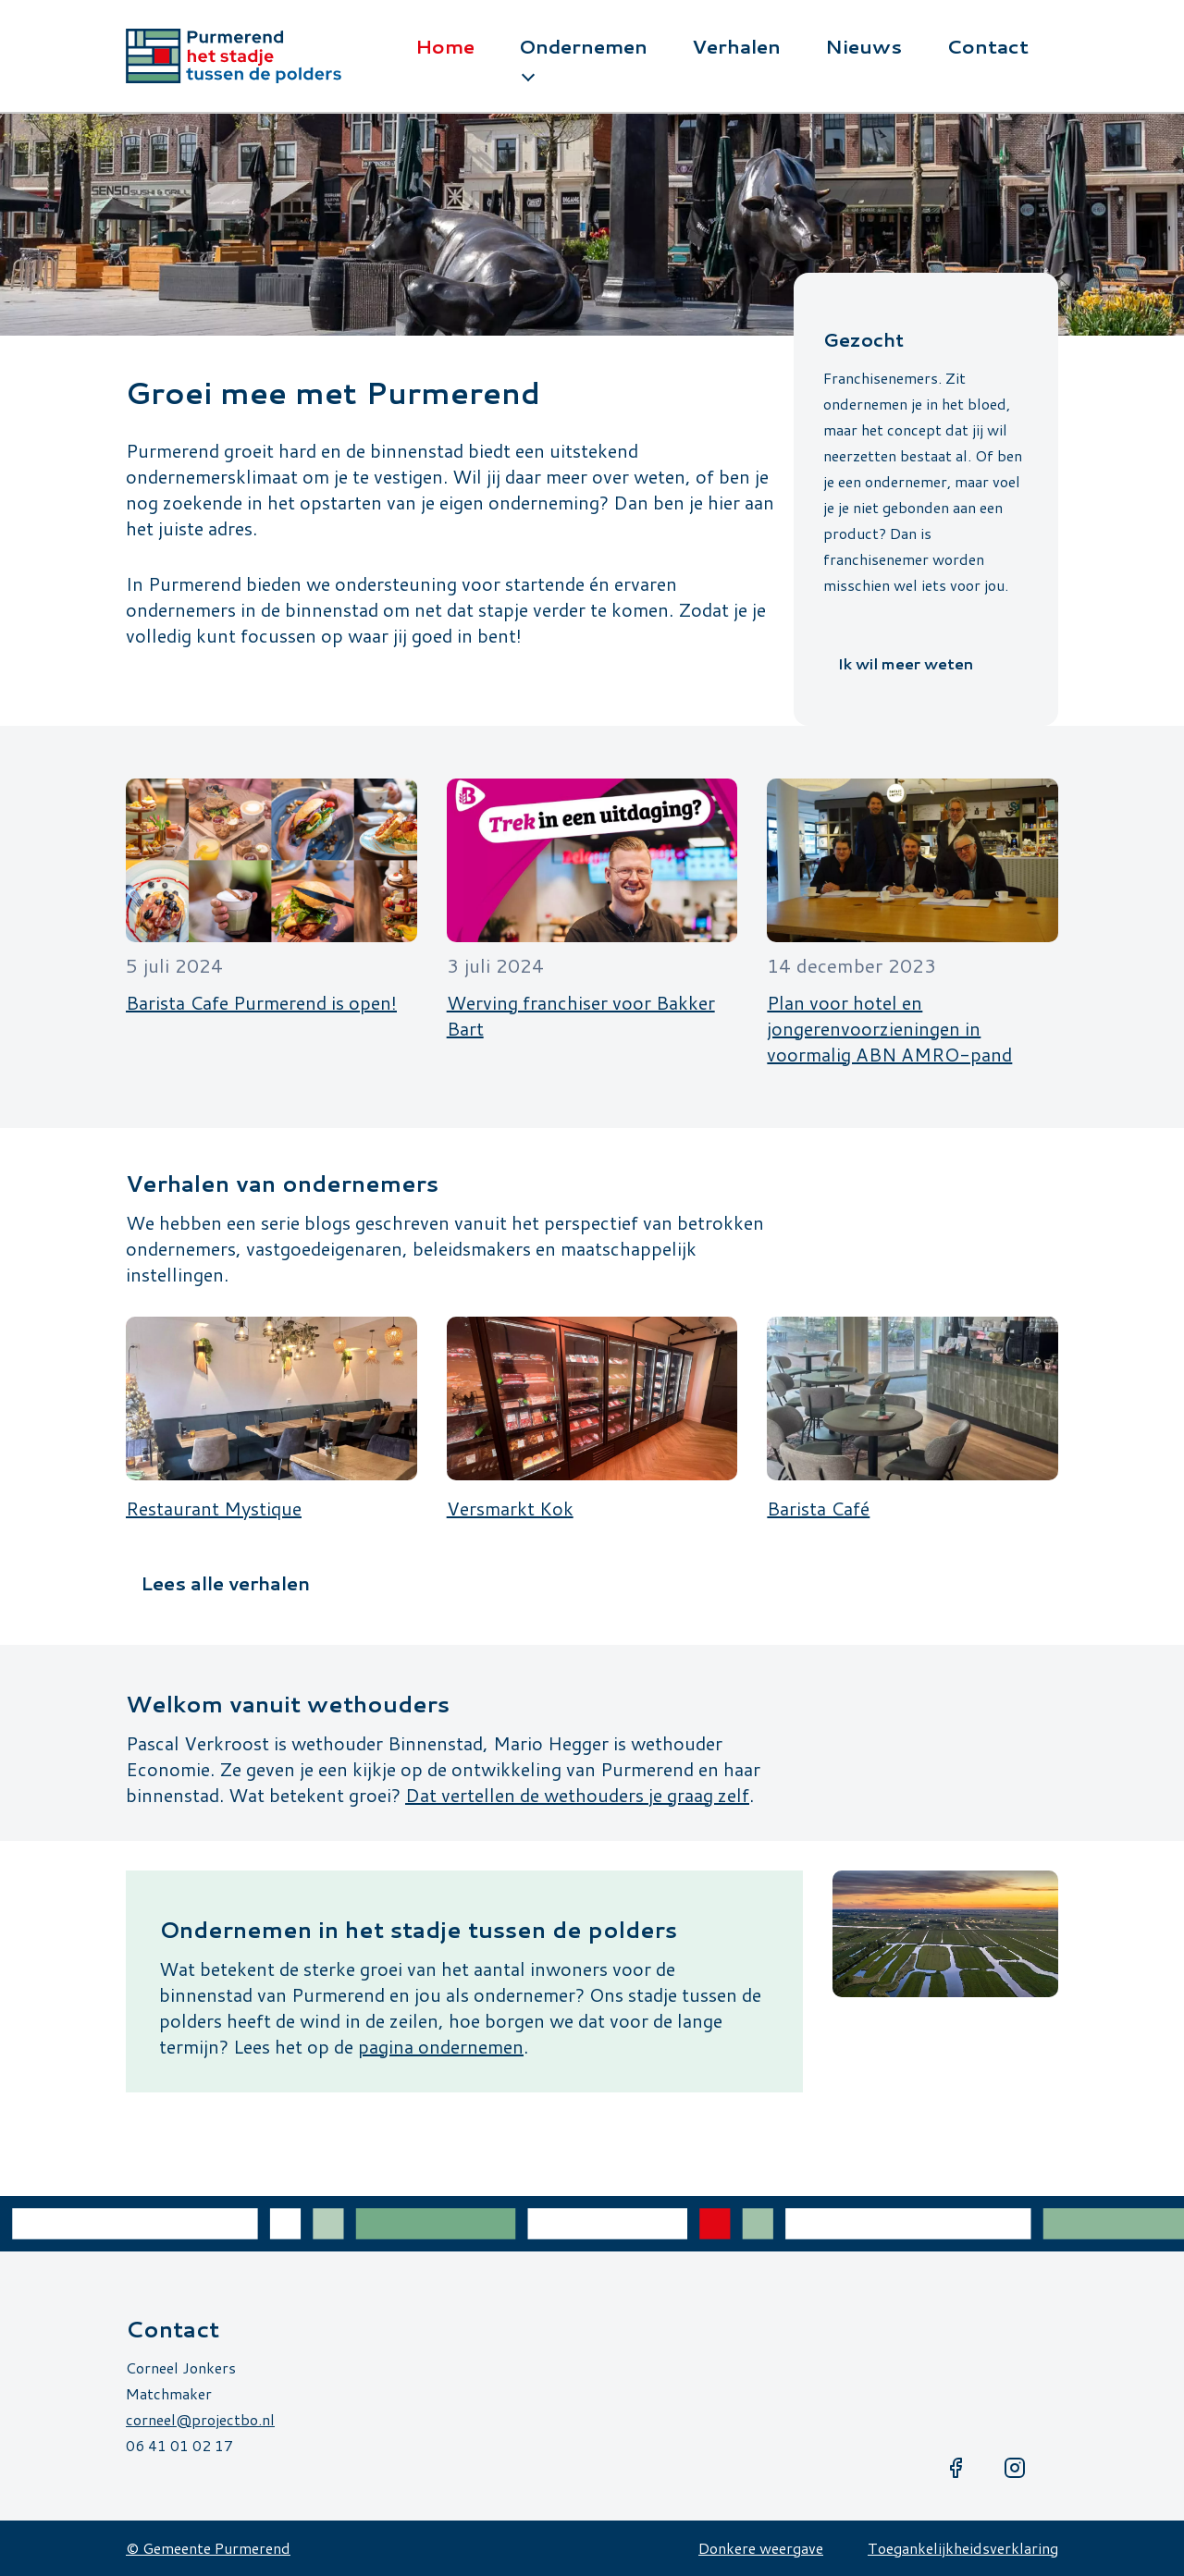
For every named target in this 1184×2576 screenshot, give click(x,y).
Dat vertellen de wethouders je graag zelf (577, 1795)
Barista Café (818, 1508)
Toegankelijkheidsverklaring (963, 2547)
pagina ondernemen (441, 2046)
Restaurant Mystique (214, 1508)
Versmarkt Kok (510, 1508)
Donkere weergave (760, 2547)
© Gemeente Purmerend (208, 2547)
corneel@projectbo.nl (200, 2419)
